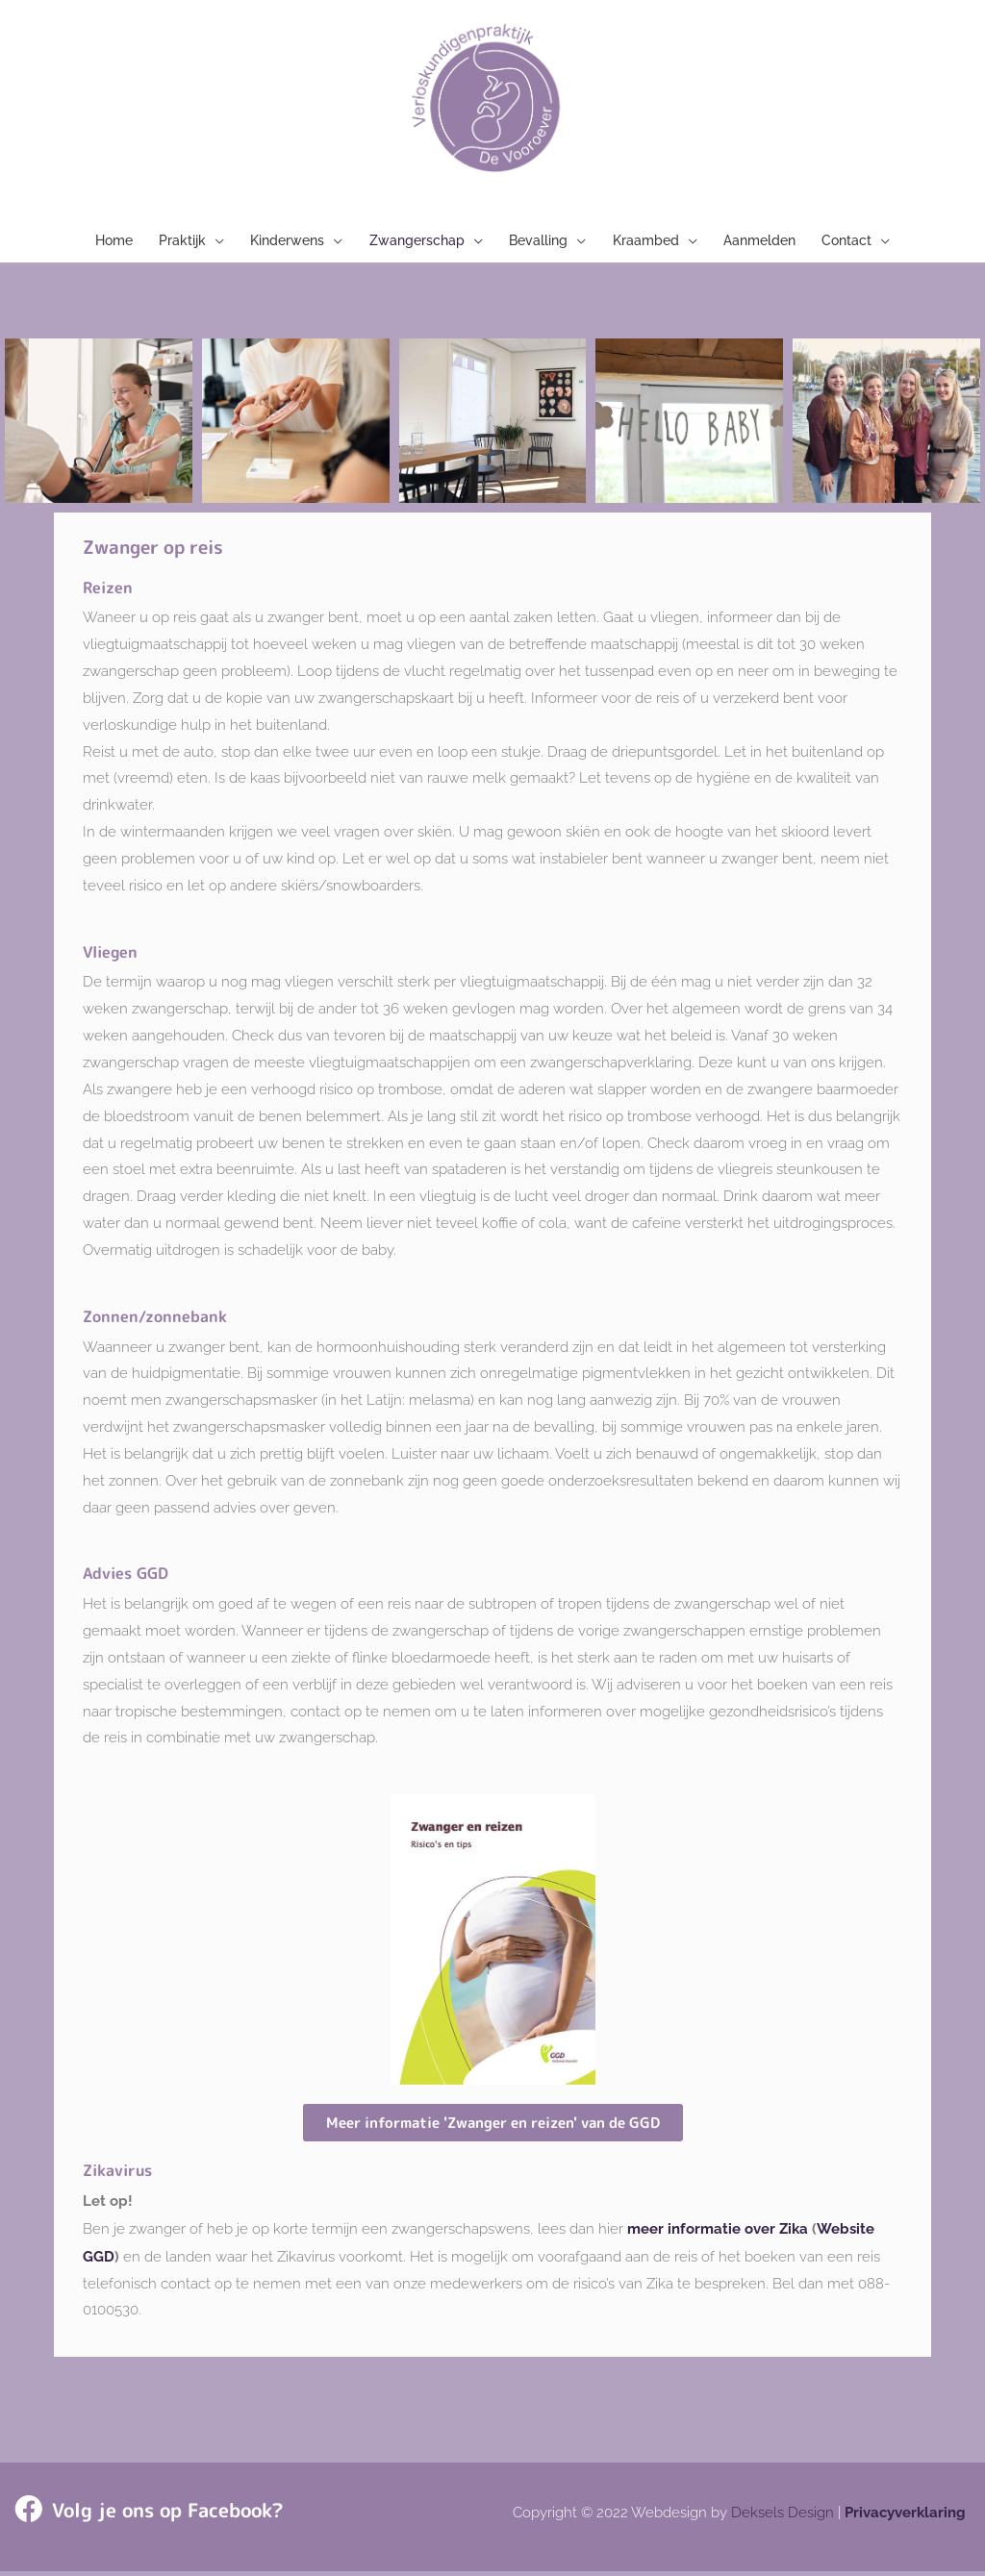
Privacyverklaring (905, 2517)
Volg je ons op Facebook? (156, 2515)
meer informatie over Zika (717, 2235)
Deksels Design (782, 2517)
